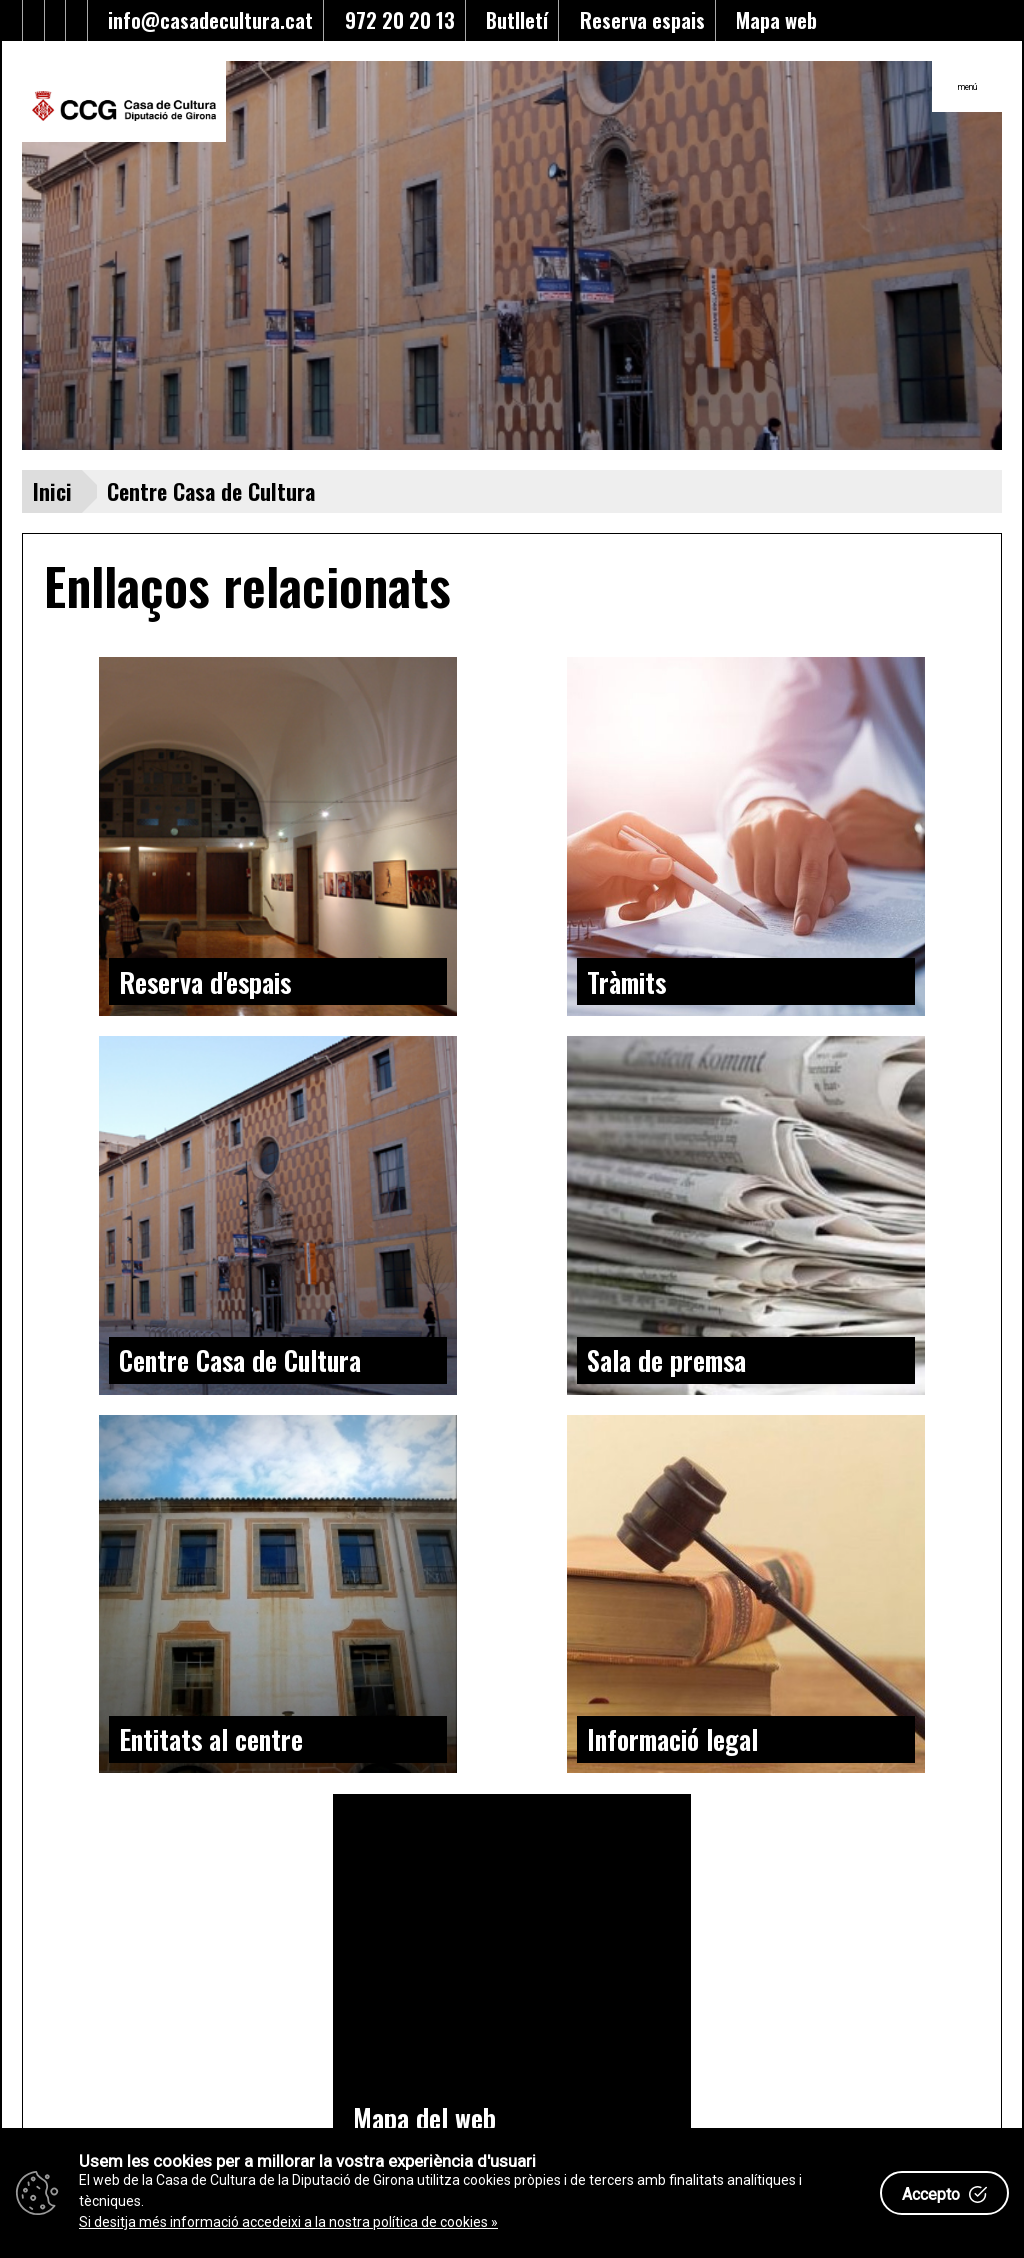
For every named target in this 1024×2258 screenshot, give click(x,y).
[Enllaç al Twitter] (12, 20)
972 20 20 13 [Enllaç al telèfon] (395, 20)
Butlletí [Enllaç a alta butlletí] (512, 20)
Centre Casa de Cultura (240, 1360)
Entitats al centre (211, 1739)
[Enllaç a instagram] (76, 20)
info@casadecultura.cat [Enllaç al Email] (205, 20)
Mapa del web (424, 2118)
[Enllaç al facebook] (33, 20)
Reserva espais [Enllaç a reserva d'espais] (637, 20)
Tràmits (626, 982)
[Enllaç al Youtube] (55, 20)
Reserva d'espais (205, 982)
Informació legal (672, 1739)
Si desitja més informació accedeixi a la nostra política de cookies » (288, 2222)
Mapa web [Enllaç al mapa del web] (771, 20)
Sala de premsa (666, 1360)
